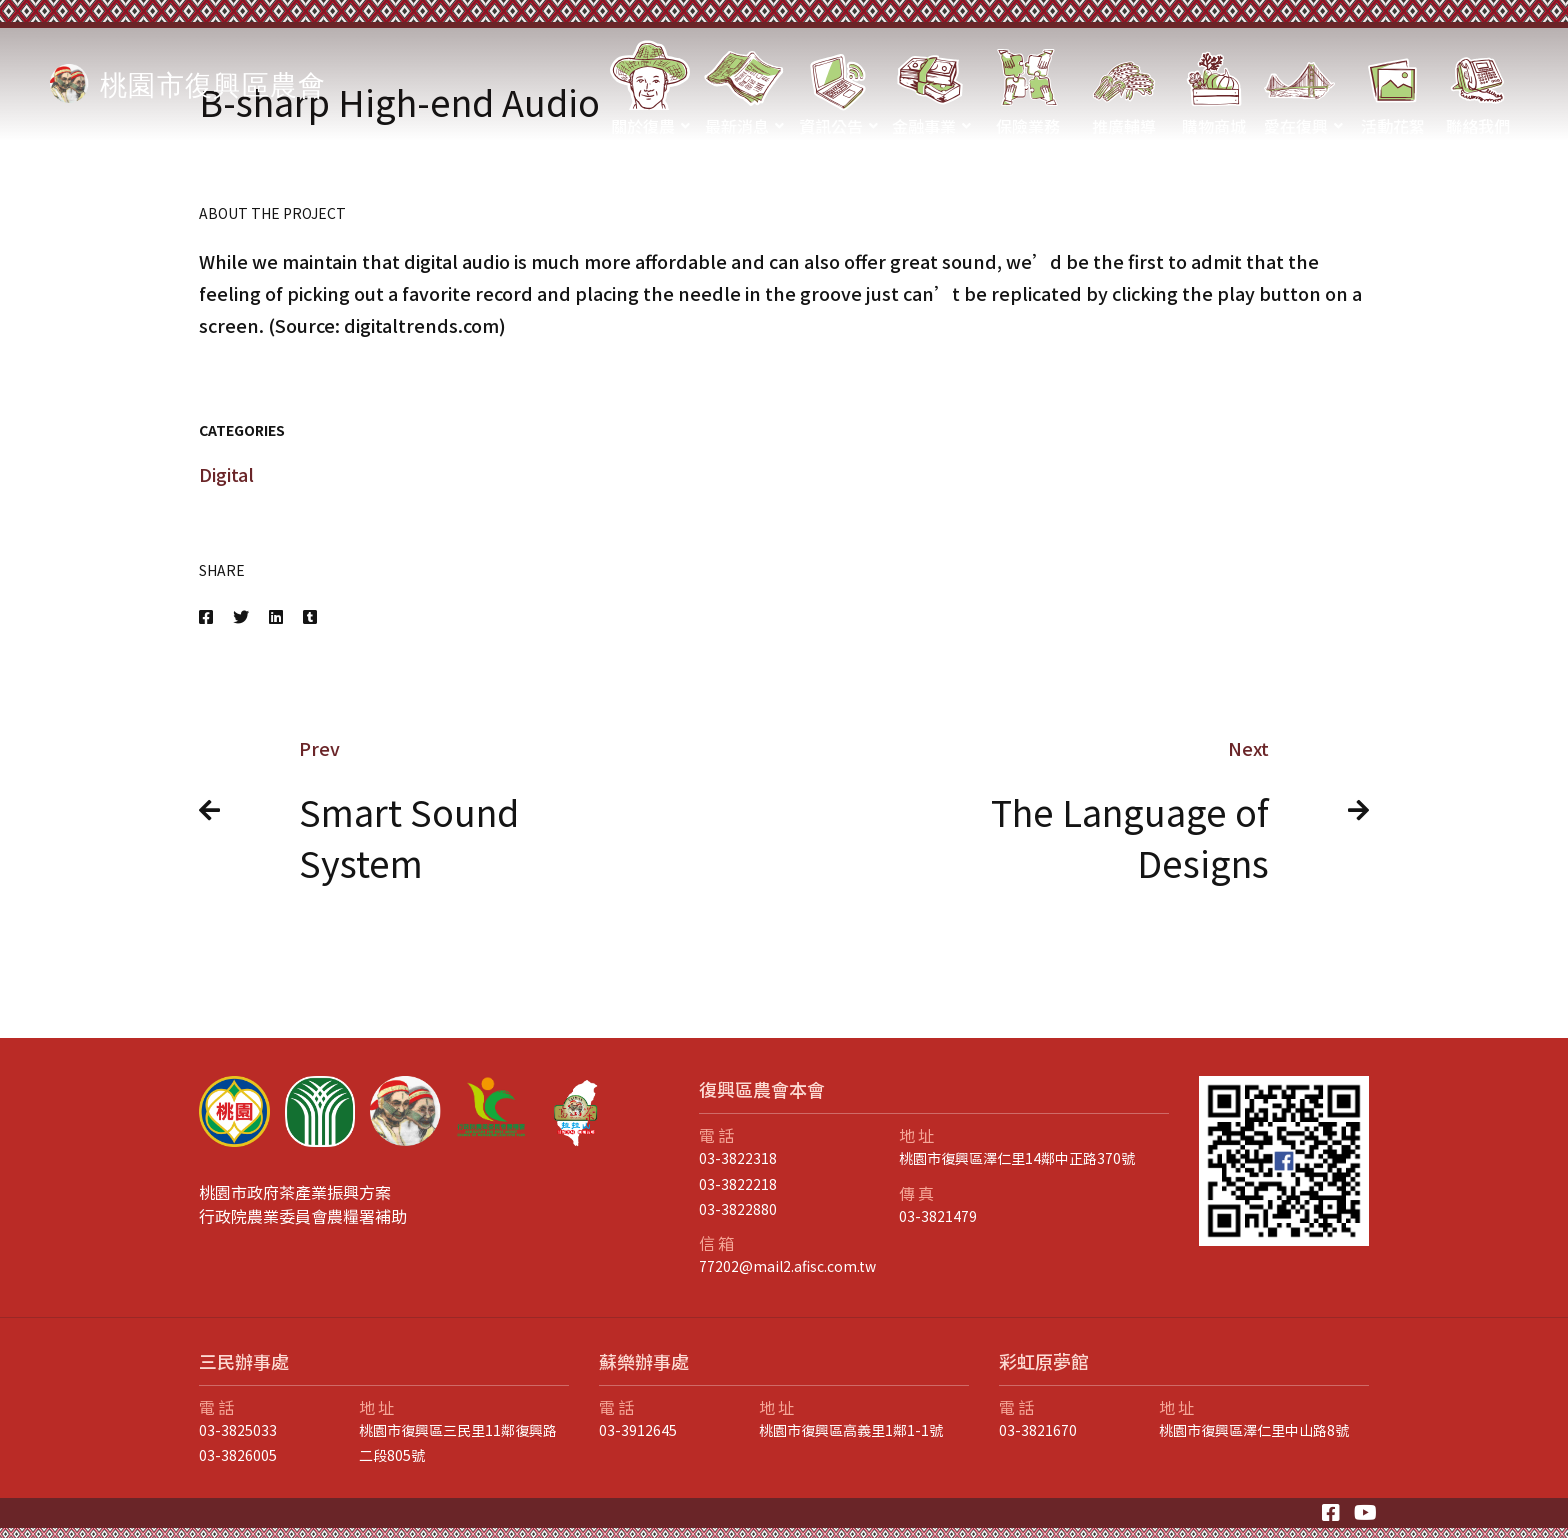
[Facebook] (206, 616)
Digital (226, 474)
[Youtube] (1365, 1513)
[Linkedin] (276, 616)
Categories (242, 430)
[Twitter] (241, 616)
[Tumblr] (310, 616)
